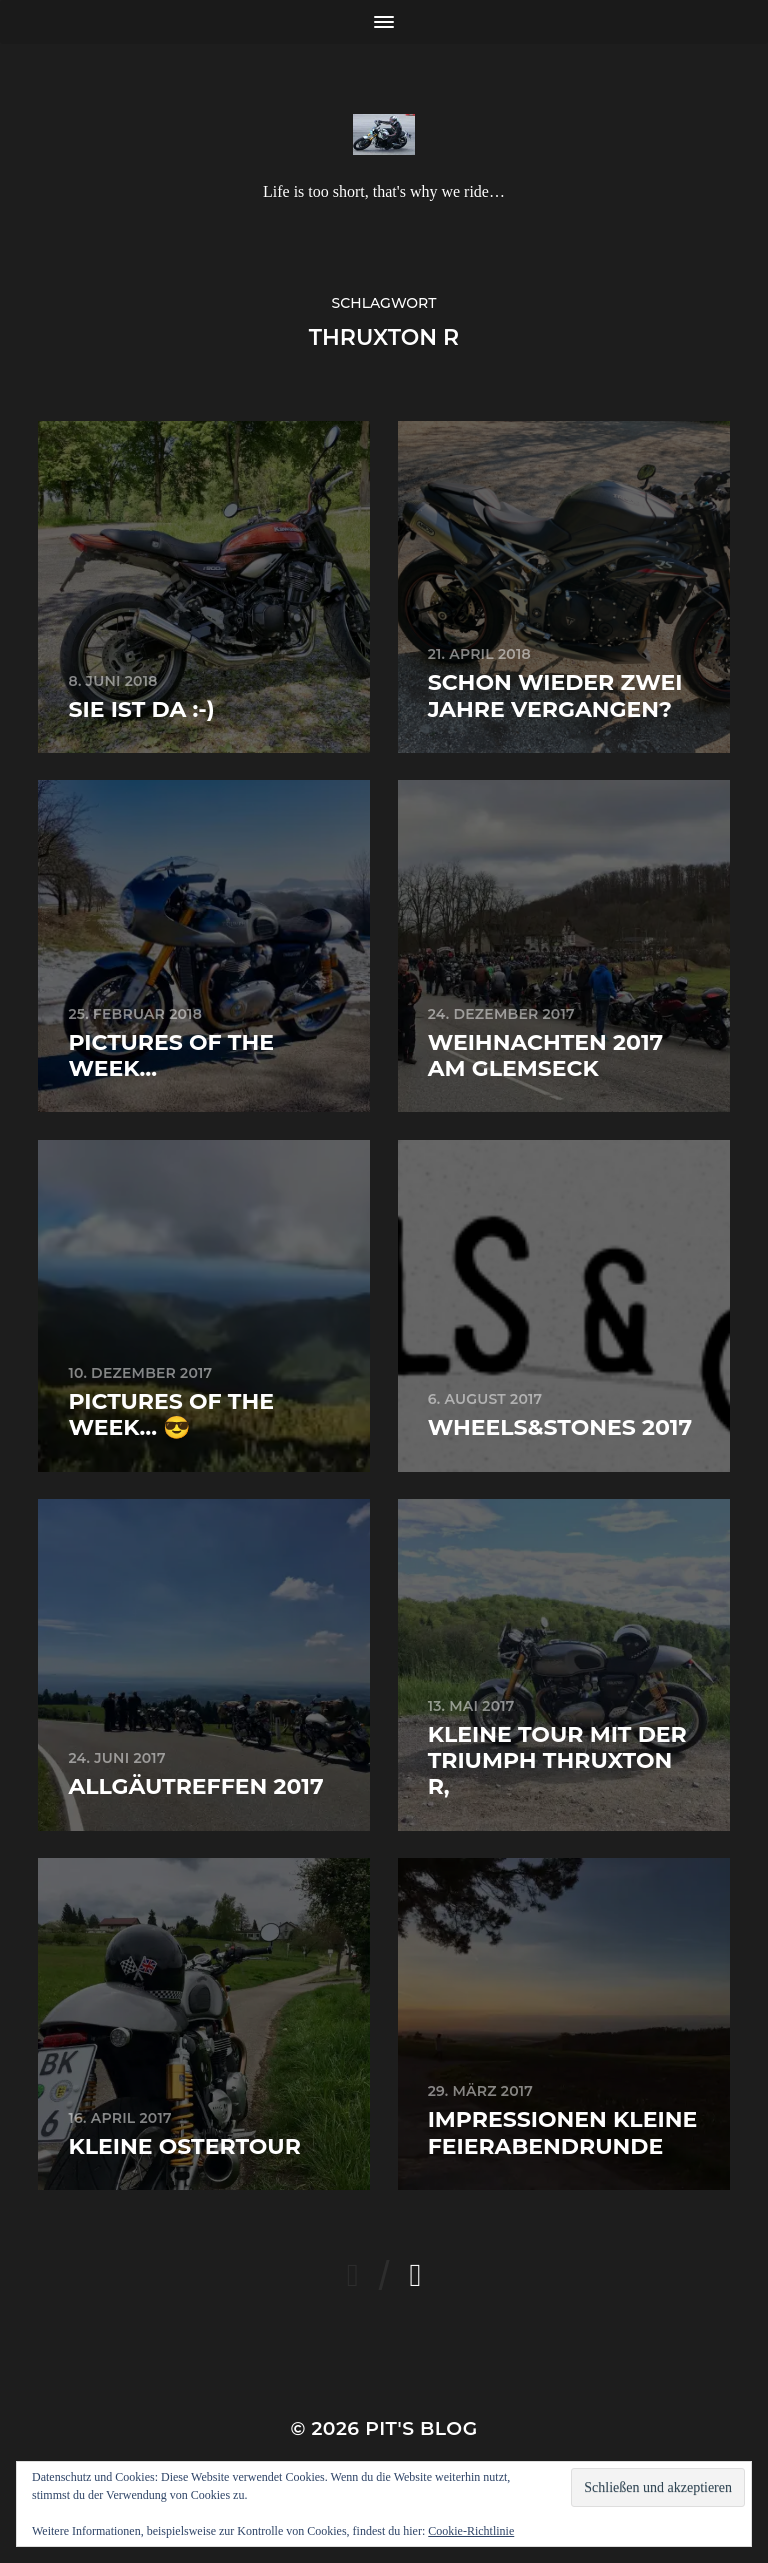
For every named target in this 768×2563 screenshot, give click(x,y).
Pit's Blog (421, 2428)
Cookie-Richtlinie (471, 2531)
